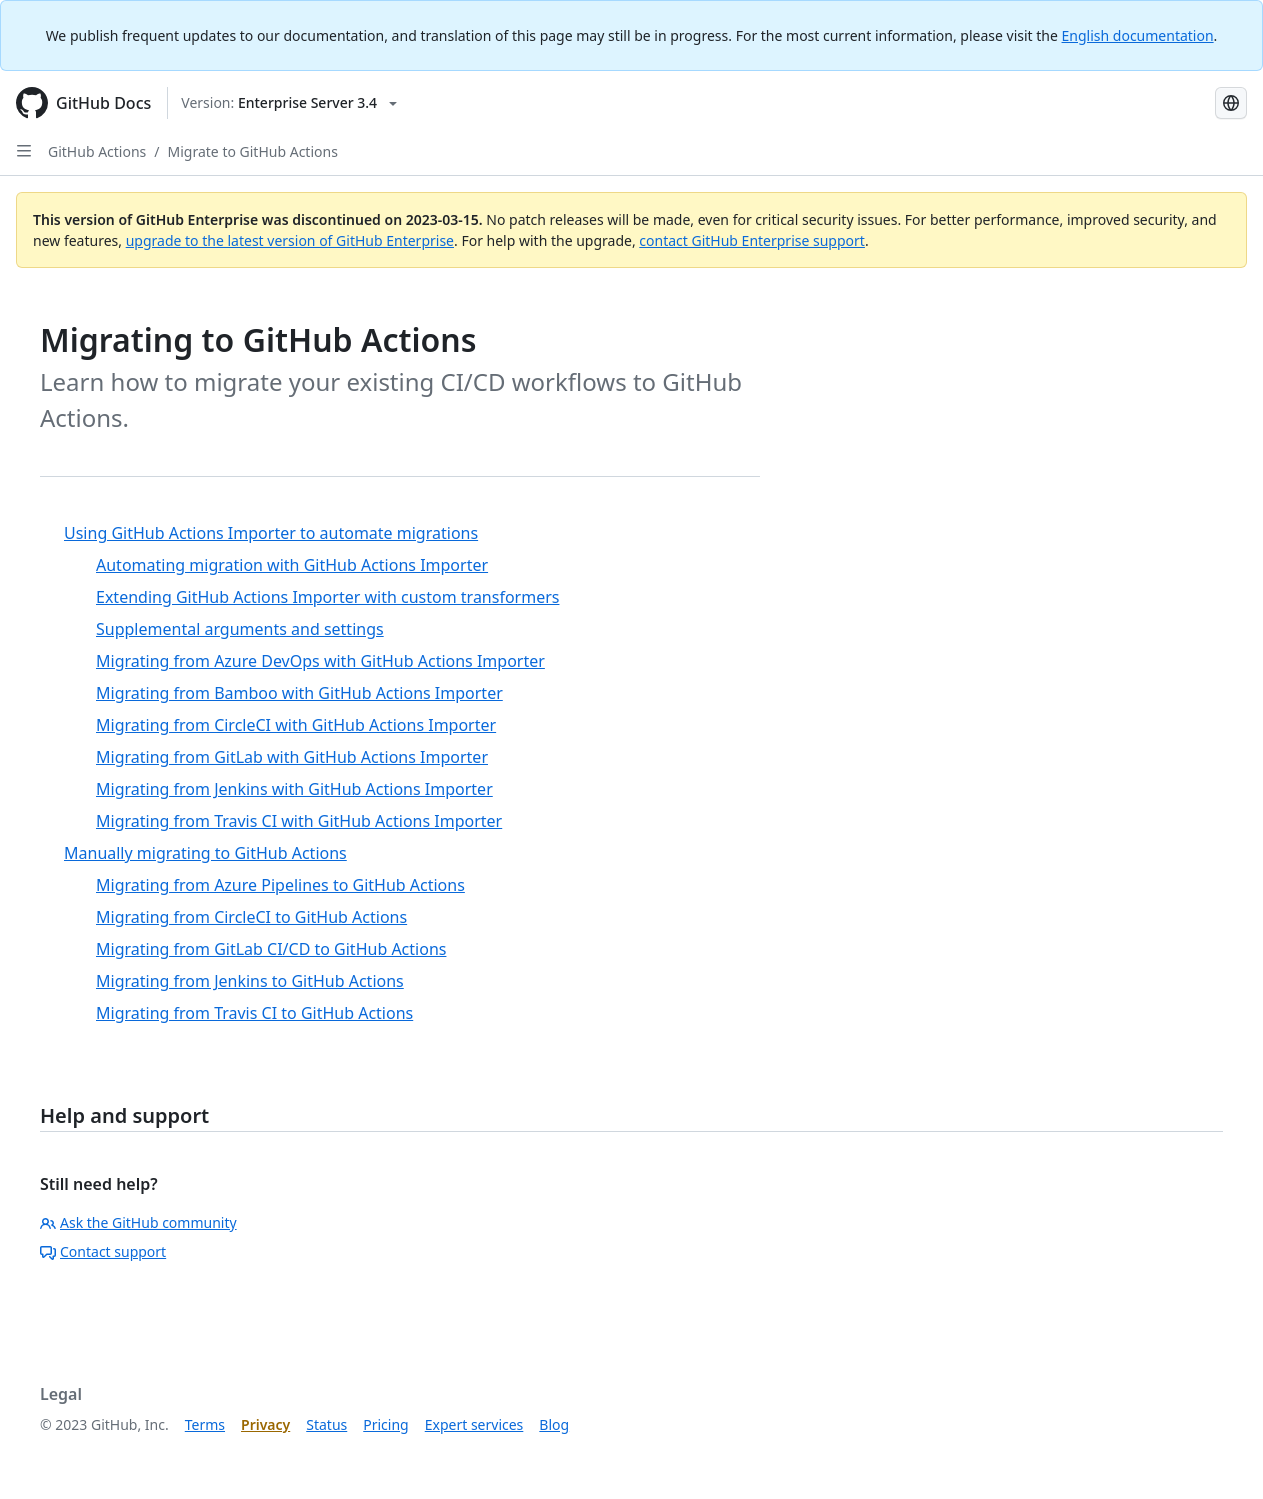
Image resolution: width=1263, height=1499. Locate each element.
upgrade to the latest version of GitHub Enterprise (290, 240)
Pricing (385, 1424)
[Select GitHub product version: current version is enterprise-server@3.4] (289, 103)
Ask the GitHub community (138, 1222)
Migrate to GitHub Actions (253, 151)
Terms (205, 1424)
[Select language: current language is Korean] (1231, 103)
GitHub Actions (97, 151)
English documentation (1138, 35)
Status (326, 1424)
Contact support (103, 1251)
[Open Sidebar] (24, 151)
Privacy (265, 1424)
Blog (554, 1424)
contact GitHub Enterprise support (752, 240)
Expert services (474, 1424)
